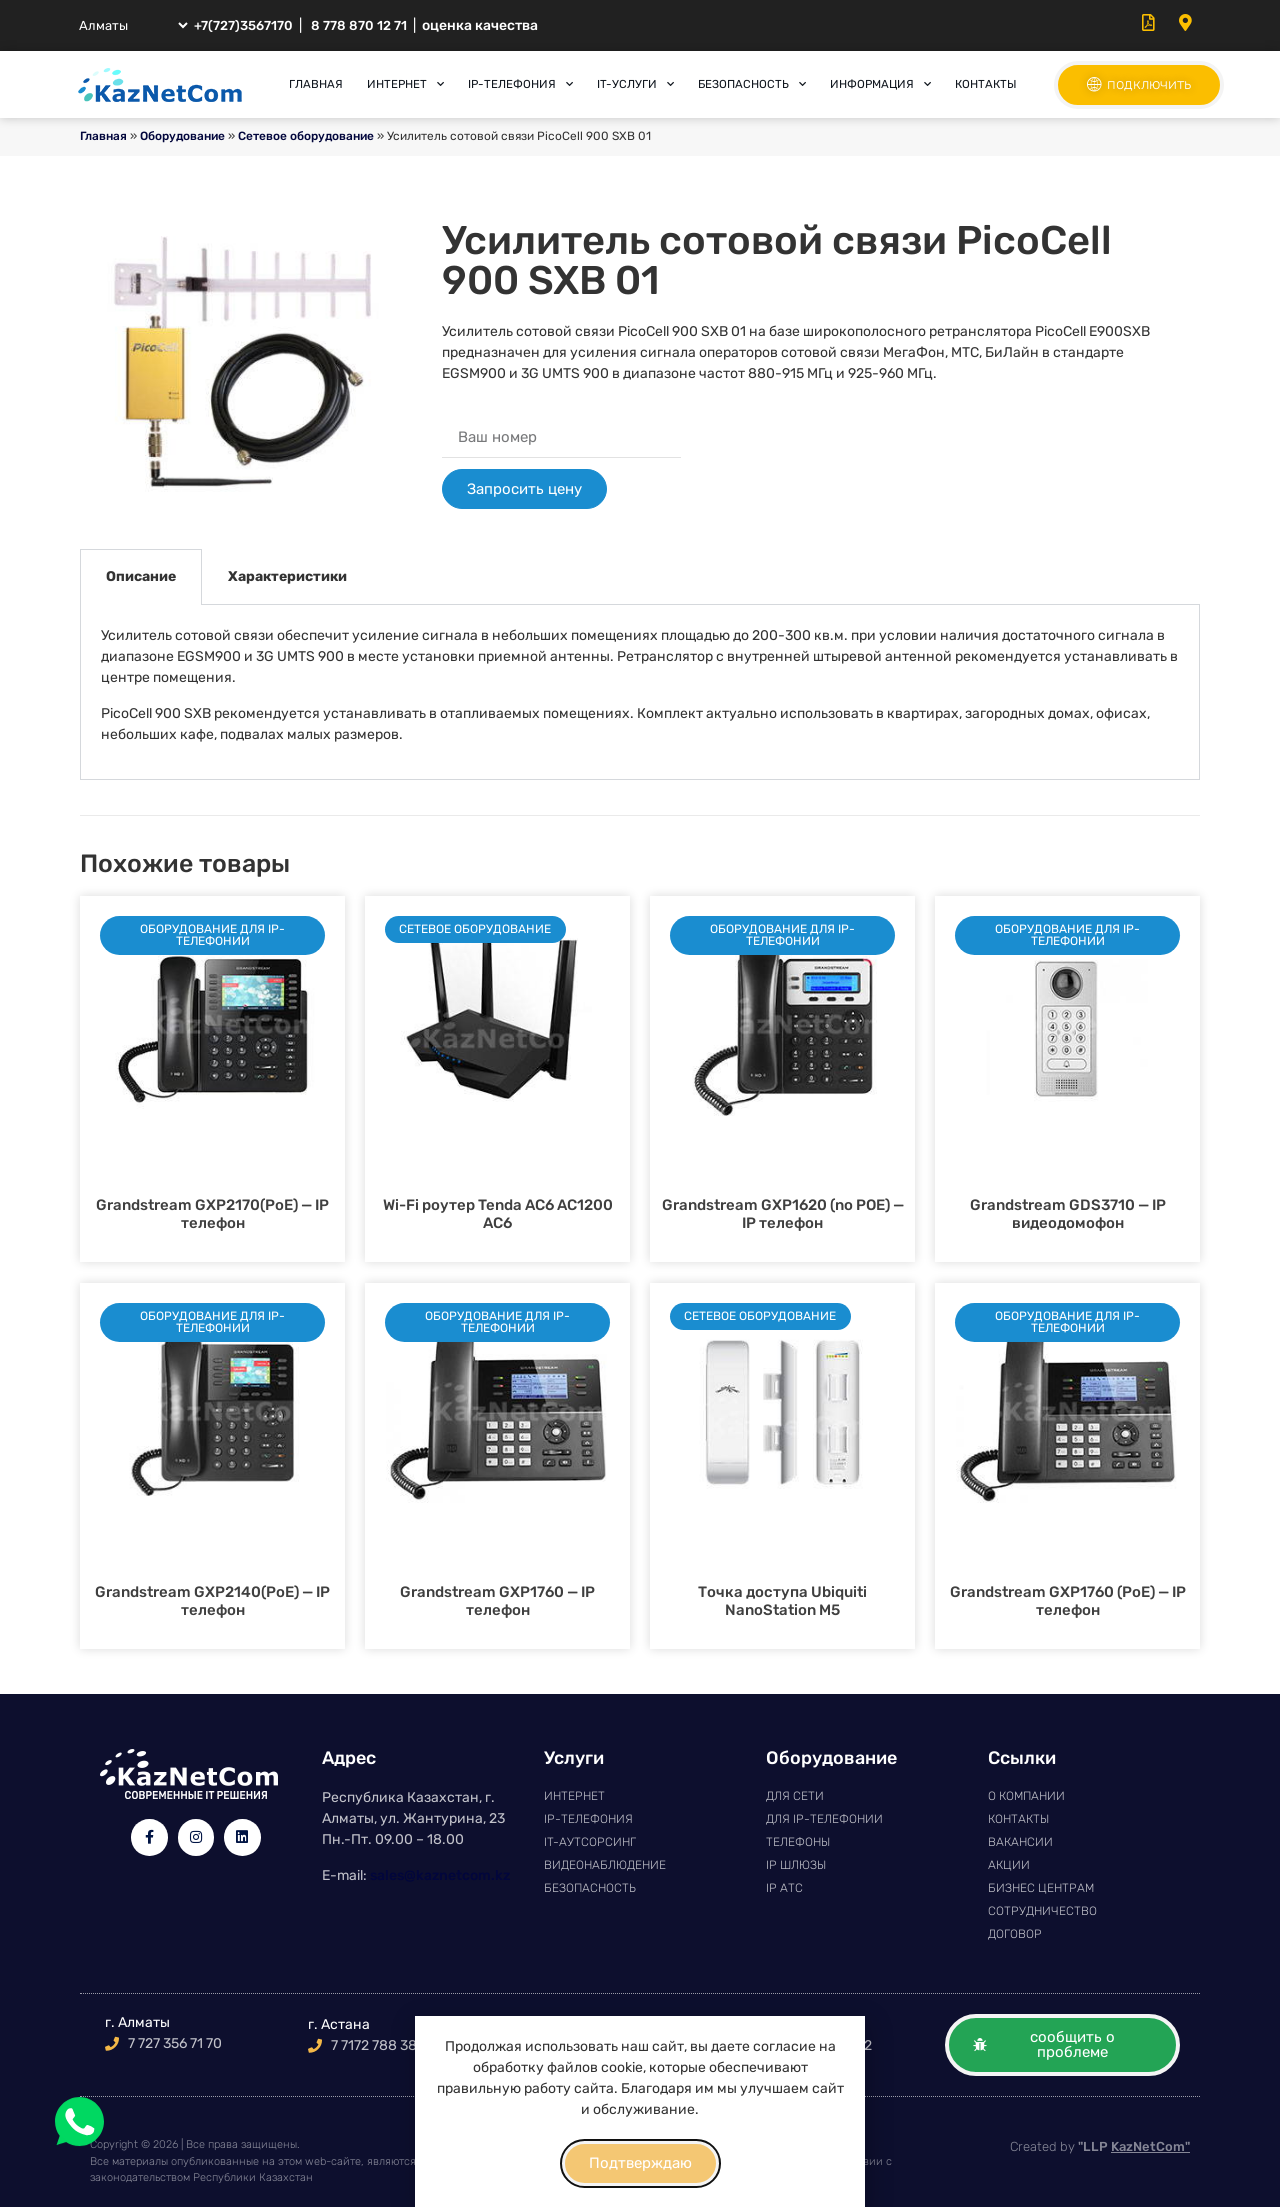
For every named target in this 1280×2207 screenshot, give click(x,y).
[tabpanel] (640, 692)
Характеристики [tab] (287, 576)
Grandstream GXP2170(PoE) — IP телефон (212, 1214)
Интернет (405, 84)
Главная (316, 84)
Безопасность (752, 84)
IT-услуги (635, 84)
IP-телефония (520, 84)
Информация (880, 84)
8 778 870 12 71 (359, 25)
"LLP (1134, 2146)
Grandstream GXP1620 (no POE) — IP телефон (783, 1214)
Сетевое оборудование (306, 136)
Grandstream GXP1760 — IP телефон (497, 1601)
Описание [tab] (141, 576)
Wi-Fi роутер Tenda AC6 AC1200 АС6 (498, 1214)
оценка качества (480, 25)
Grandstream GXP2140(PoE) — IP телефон (212, 1601)
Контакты (985, 84)
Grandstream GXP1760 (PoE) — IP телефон (1068, 1601)
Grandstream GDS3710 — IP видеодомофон (1068, 1214)
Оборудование (182, 136)
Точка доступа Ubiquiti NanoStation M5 (782, 1601)
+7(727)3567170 (243, 25)
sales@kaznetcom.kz (440, 1875)
